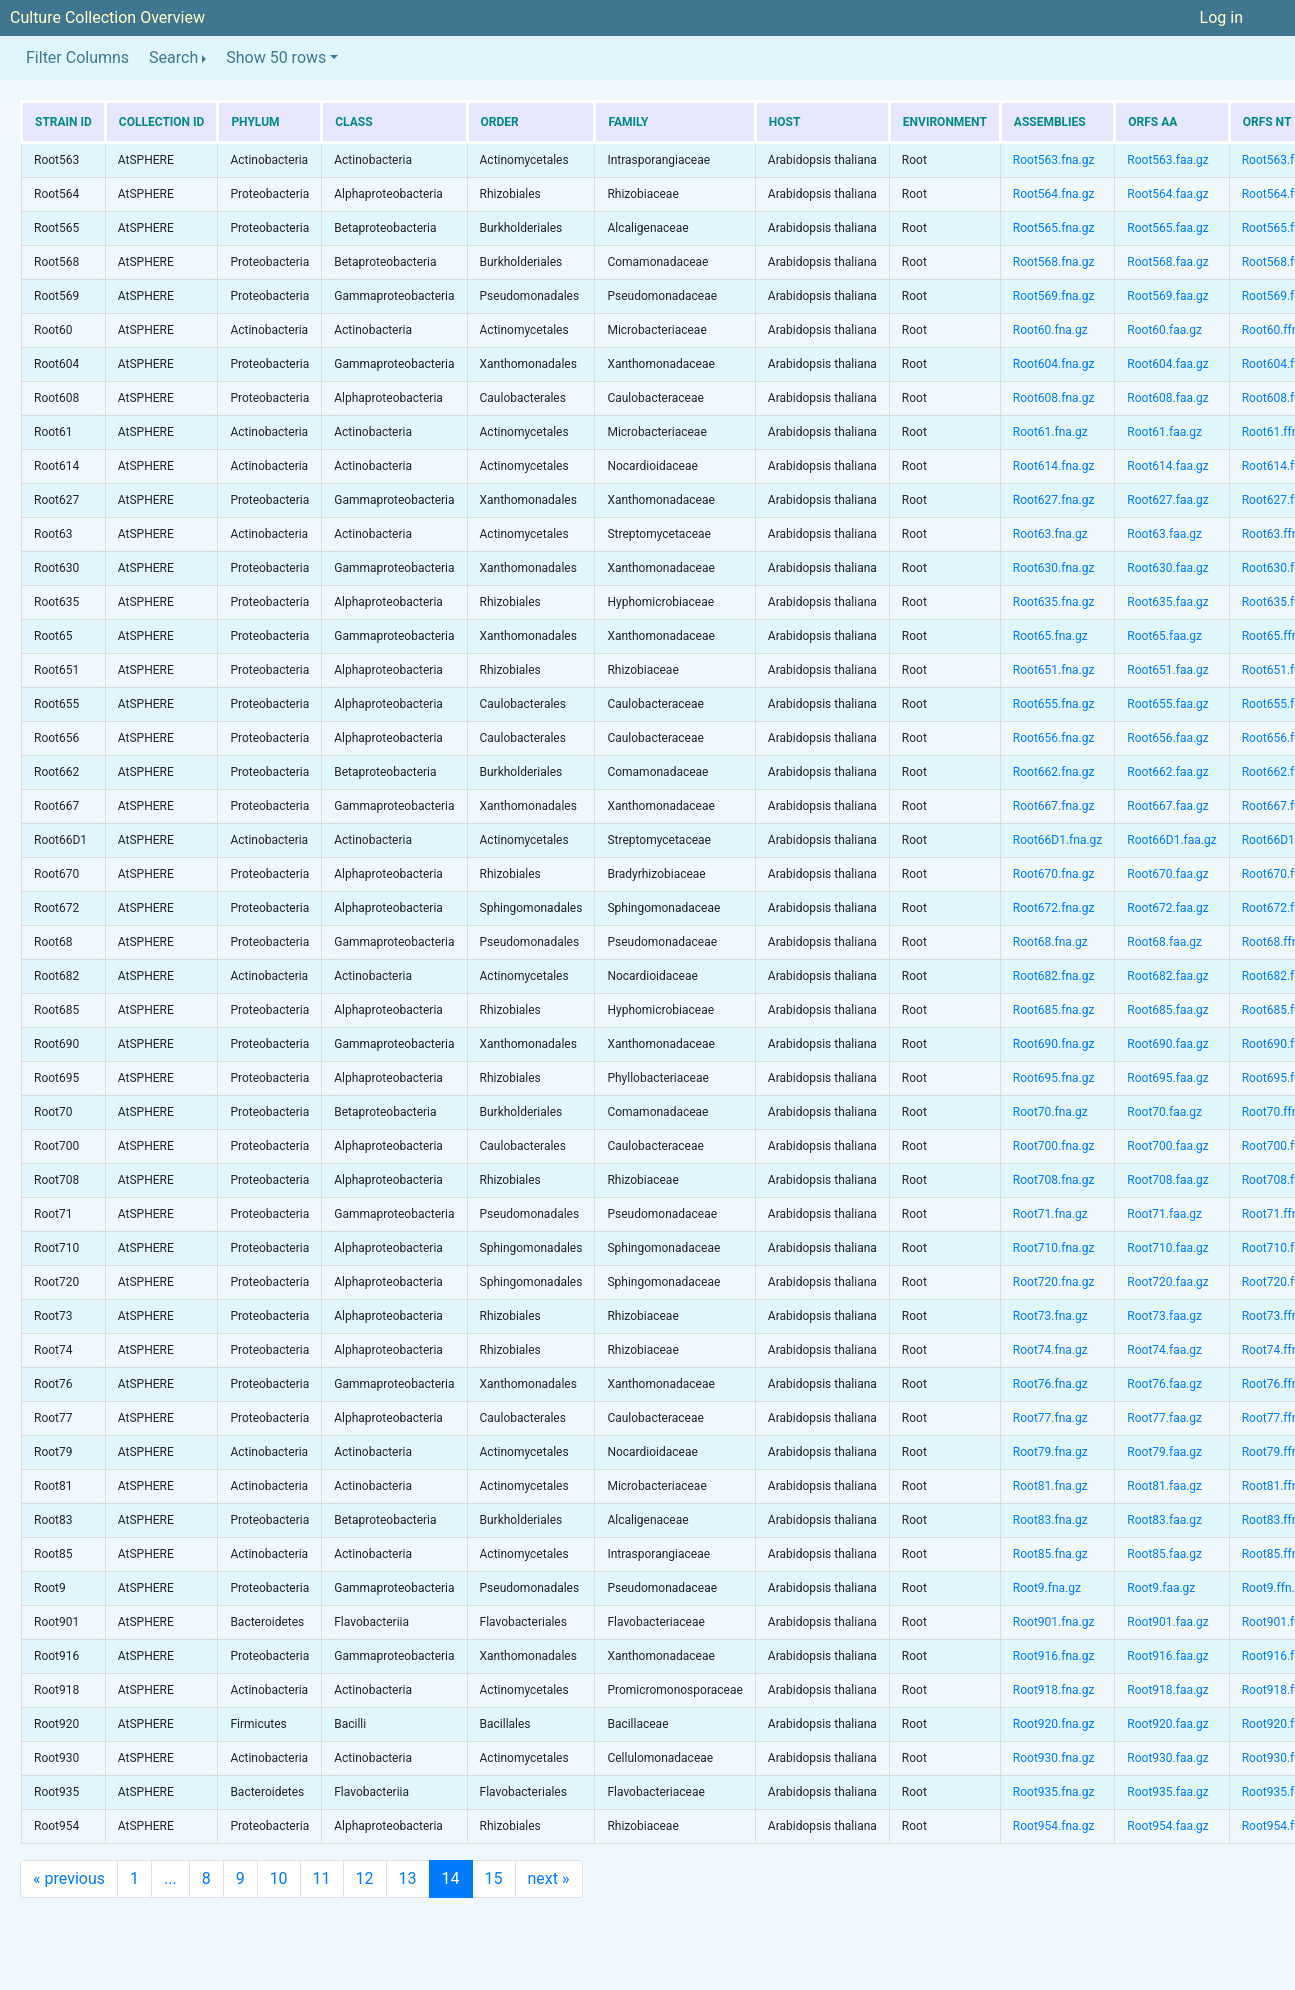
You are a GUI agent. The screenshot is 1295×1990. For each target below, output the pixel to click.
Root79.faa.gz (1164, 1452)
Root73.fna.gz (1050, 1316)
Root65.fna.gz (1050, 636)
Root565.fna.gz (1054, 228)
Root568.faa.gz (1168, 262)
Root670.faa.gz (1168, 874)
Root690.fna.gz (1054, 1044)
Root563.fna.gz (1054, 160)
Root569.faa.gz (1168, 296)
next (549, 1878)
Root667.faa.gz (1168, 806)
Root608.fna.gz (1054, 398)
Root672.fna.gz (1054, 908)
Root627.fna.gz (1054, 500)
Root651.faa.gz (1168, 670)
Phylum (255, 122)
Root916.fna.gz (1054, 1656)
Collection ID (162, 122)
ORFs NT (1267, 122)
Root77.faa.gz (1164, 1418)
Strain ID (63, 122)
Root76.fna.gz (1050, 1384)
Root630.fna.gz (1054, 568)
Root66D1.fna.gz (1057, 840)
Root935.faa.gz (1168, 1792)
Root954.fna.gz (1054, 1826)
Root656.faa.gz (1168, 738)
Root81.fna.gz (1050, 1486)
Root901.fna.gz (1054, 1622)
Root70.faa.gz (1164, 1112)
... (170, 1878)
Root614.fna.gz (1054, 466)
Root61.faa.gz (1164, 432)
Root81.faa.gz (1164, 1486)
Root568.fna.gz (1054, 262)
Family (628, 122)
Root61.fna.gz (1050, 432)
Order (500, 122)
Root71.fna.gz (1050, 1214)
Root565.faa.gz (1168, 228)
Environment (945, 122)
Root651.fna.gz (1054, 670)
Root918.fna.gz (1054, 1690)
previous (69, 1878)
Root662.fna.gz (1054, 772)
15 (494, 1878)
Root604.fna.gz (1054, 364)
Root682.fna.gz (1054, 976)
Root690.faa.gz (1168, 1044)
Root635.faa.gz (1168, 602)
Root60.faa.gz (1164, 330)
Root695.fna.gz (1054, 1078)
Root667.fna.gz (1054, 806)
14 (451, 1878)
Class (353, 122)
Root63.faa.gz (1164, 534)
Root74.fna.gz (1050, 1350)
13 (408, 1878)
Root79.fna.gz (1050, 1452)
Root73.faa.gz (1164, 1316)
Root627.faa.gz (1168, 500)
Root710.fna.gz (1054, 1248)
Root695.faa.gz (1168, 1078)
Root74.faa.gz (1164, 1350)
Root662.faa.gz (1168, 772)
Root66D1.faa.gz (1171, 840)
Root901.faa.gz (1168, 1622)
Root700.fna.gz (1054, 1146)
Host (785, 122)
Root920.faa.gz (1168, 1724)
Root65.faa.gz (1164, 636)
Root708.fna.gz (1054, 1180)
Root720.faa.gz (1168, 1282)
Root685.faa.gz (1168, 1010)
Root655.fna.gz (1054, 704)
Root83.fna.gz (1050, 1520)
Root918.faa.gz (1168, 1690)
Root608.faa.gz (1168, 398)
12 (365, 1878)
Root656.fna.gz (1054, 738)
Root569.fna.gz (1054, 296)
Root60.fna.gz (1050, 330)
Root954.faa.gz (1168, 1826)
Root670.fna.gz (1054, 874)
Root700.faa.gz (1168, 1146)
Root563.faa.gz (1168, 160)
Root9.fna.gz (1047, 1588)
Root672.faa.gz (1168, 908)
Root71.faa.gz (1164, 1214)
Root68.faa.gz (1164, 942)
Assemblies (1050, 122)
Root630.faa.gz (1168, 568)
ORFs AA (1152, 122)
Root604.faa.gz (1168, 364)
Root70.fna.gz (1050, 1112)
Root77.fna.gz (1050, 1418)
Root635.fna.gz (1054, 602)
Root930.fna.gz (1054, 1758)
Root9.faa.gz (1161, 1588)
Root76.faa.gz (1164, 1384)
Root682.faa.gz (1168, 976)
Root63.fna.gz (1050, 534)
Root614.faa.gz (1168, 466)
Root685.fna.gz (1054, 1010)
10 (279, 1878)
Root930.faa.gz (1168, 1758)
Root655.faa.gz (1168, 704)
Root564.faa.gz (1168, 194)
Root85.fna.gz (1050, 1554)
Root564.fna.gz (1054, 194)
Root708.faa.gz (1168, 1180)
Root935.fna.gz (1054, 1792)
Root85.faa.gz (1164, 1554)
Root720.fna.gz (1054, 1282)
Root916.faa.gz (1168, 1656)
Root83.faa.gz (1164, 1520)
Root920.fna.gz (1054, 1724)
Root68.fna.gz (1050, 942)
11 (322, 1878)
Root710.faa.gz (1168, 1248)
